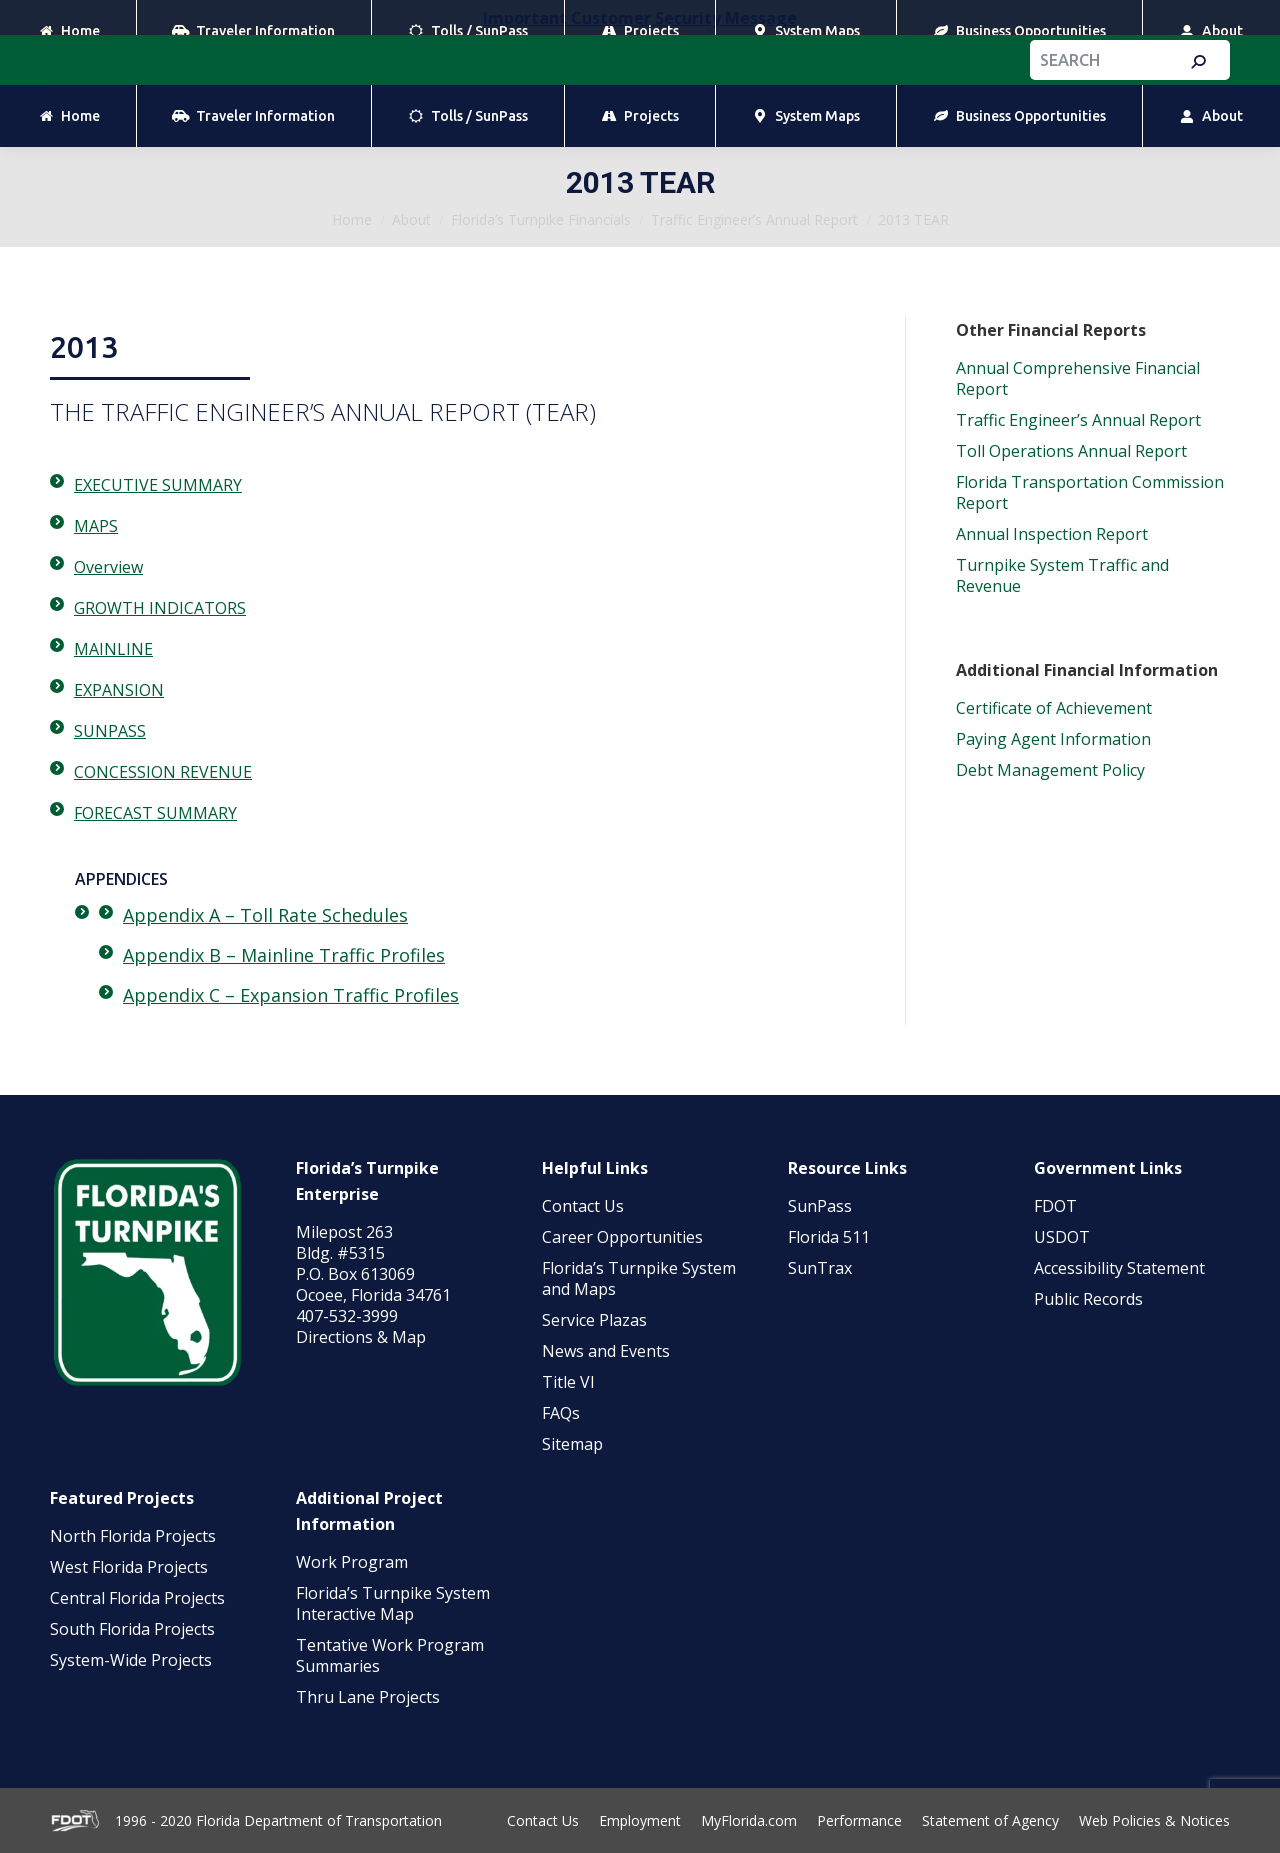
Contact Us (583, 1206)
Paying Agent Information (1053, 739)
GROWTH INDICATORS (160, 608)
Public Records (1088, 1299)
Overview (108, 567)
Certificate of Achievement (1054, 708)
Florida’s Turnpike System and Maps (639, 1278)
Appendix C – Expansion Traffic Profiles (291, 995)
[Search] (1130, 60)
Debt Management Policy (1050, 770)
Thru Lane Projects (368, 1697)
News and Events (606, 1351)
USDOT (1062, 1237)
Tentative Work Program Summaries (390, 1655)
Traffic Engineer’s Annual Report (1078, 420)
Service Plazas (594, 1320)
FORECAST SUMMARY (155, 813)
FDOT (1055, 1206)
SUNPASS (110, 731)
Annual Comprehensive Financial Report (1078, 378)
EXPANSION (119, 690)
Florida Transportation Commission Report (1090, 492)
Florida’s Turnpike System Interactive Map (393, 1603)
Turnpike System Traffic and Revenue (1062, 575)
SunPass (820, 1206)
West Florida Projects (129, 1567)
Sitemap (572, 1444)
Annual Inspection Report (1052, 534)
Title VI (568, 1382)
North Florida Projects (133, 1536)
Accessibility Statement (1119, 1268)
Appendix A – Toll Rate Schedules (265, 915)
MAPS (96, 526)
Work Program (352, 1562)
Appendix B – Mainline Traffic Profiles (284, 955)
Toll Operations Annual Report (1071, 451)
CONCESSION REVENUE (163, 772)
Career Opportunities (622, 1237)
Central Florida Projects (137, 1598)
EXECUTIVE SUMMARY (158, 485)
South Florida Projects (132, 1629)
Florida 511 (829, 1237)
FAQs (561, 1413)
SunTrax (820, 1268)
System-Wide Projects (133, 1660)
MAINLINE (113, 649)
